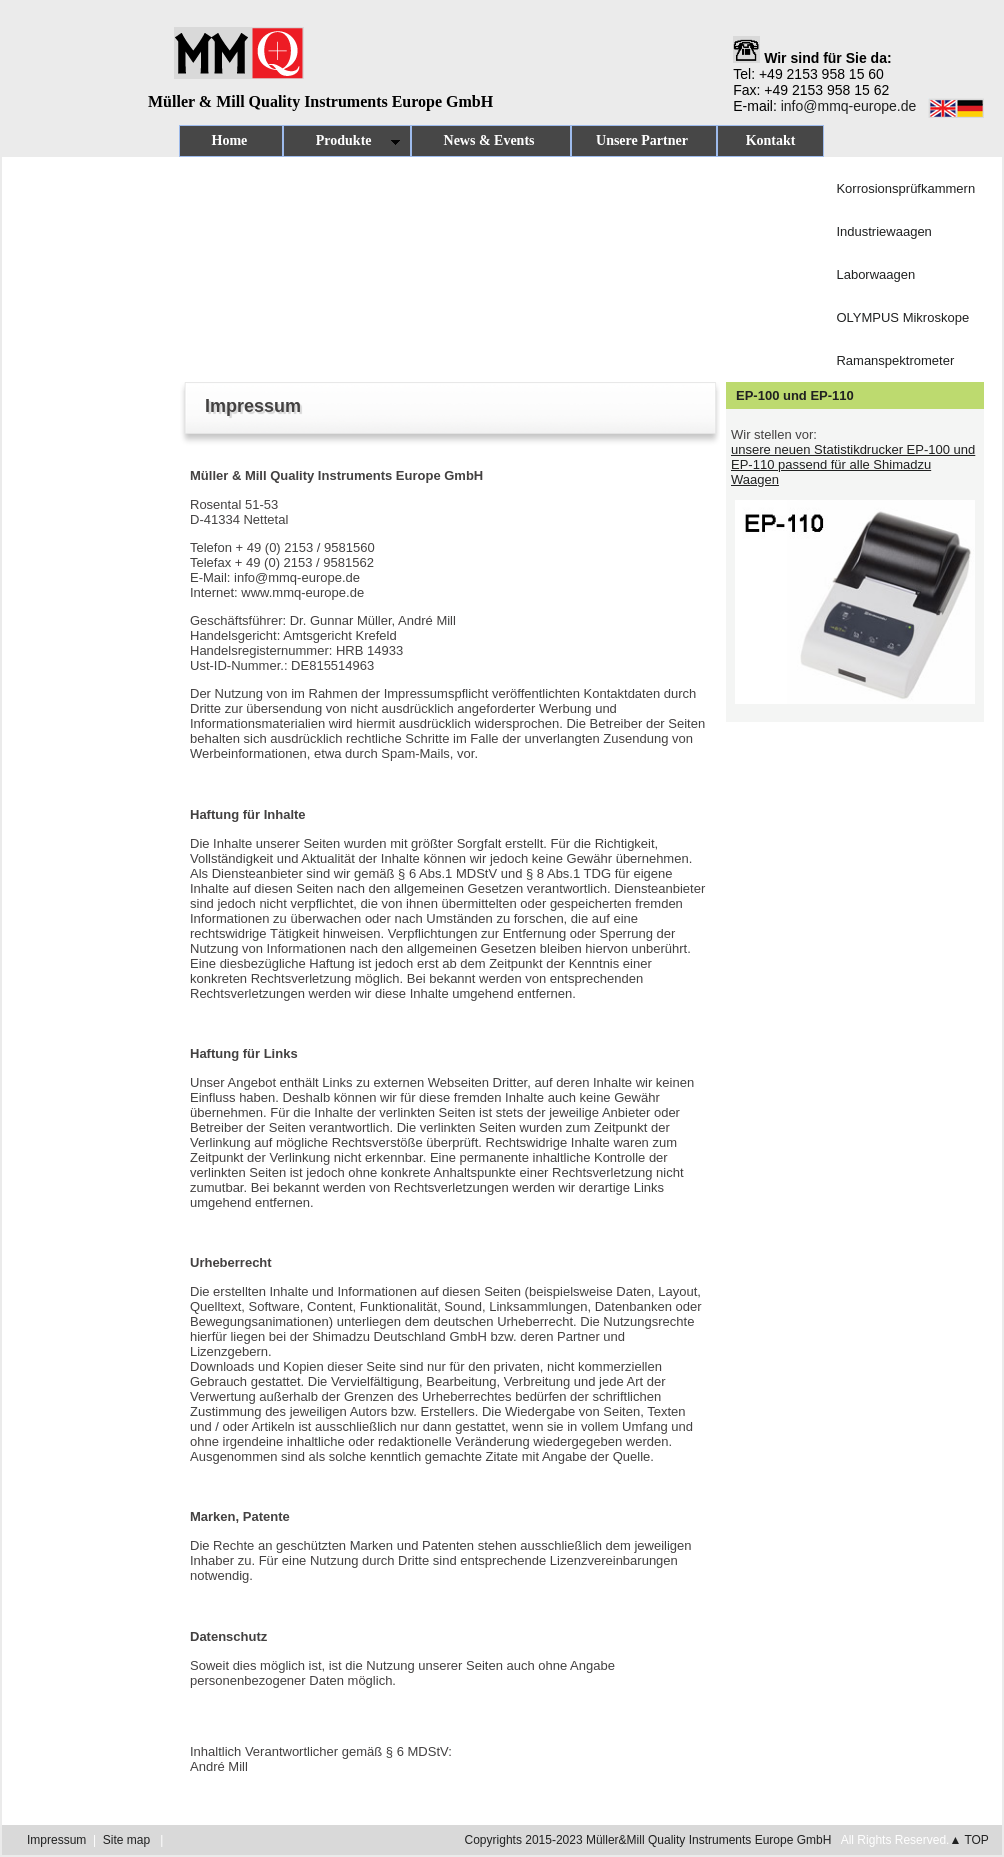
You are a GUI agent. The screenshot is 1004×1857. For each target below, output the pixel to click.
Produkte (341, 145)
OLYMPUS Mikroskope (902, 317)
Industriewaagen (883, 231)
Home (231, 140)
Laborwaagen (875, 274)
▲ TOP (968, 1840)
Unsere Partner (644, 140)
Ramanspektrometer (895, 360)
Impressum (56, 1840)
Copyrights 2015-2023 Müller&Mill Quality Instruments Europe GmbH (648, 1840)
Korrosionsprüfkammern (905, 188)
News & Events (491, 140)
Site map (126, 1840)
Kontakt (771, 140)
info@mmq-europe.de (849, 106)
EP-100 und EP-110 (795, 395)
